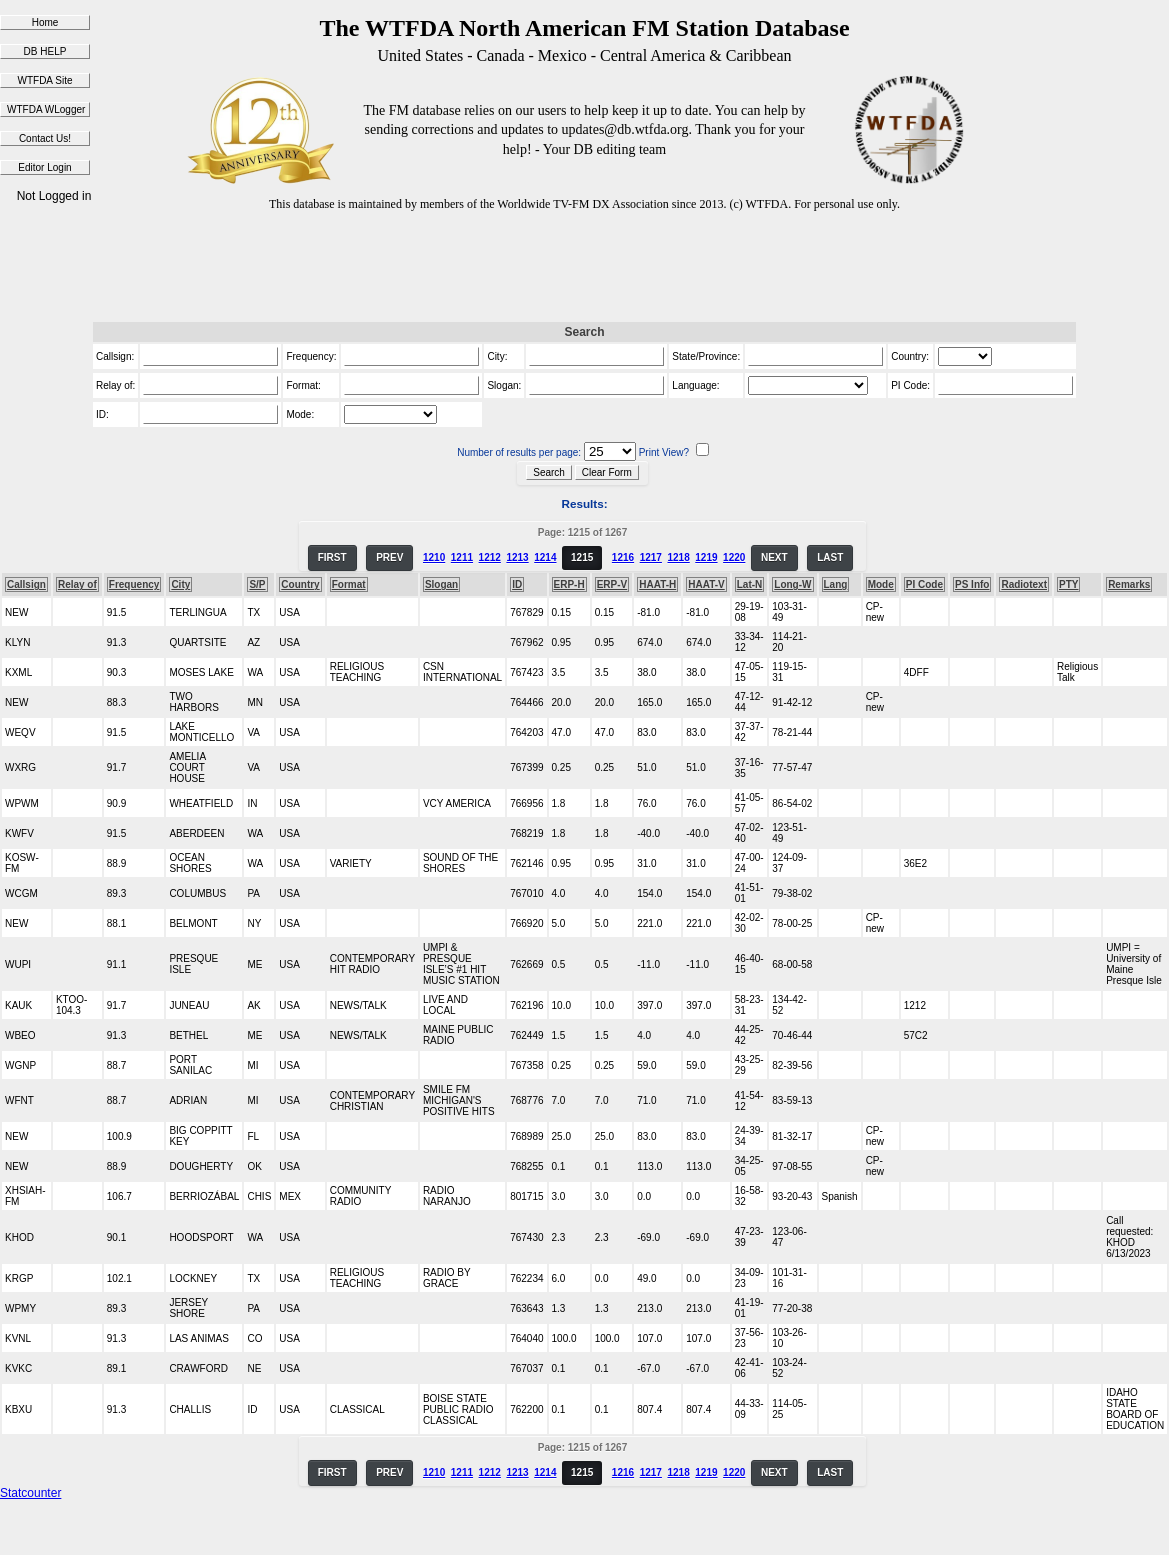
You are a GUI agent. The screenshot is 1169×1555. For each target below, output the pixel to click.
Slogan (441, 584)
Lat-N (750, 584)
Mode (881, 584)
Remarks (1129, 584)
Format (349, 584)
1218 (678, 557)
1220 (734, 557)
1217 (651, 557)
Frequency (134, 584)
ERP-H (569, 584)
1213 (517, 557)
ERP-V (612, 584)
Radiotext (1024, 584)
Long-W (792, 584)
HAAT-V (706, 584)
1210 (434, 557)
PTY (1068, 584)
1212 (490, 557)
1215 (582, 557)
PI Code (924, 584)
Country (300, 584)
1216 (623, 557)
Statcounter (30, 1493)
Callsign (26, 584)
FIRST (332, 557)
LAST (830, 557)
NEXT (774, 557)
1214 (545, 557)
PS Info (972, 584)
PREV (389, 557)
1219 (706, 557)
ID (517, 584)
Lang (836, 584)
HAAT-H (657, 584)
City (180, 584)
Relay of (77, 584)
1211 (462, 557)
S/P (257, 584)
